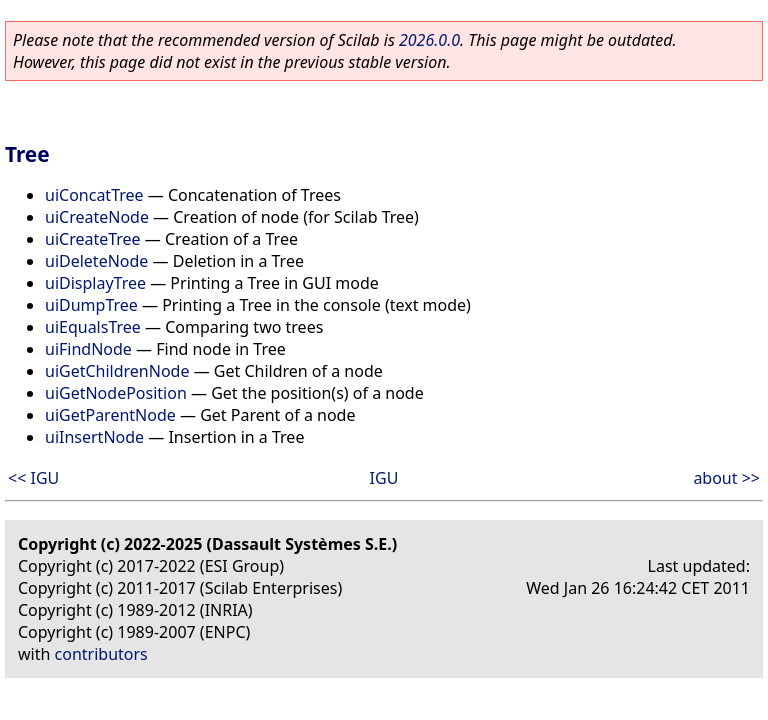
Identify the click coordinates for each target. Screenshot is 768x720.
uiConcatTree (94, 195)
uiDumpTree (91, 305)
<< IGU (33, 478)
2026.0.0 (429, 40)
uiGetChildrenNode (117, 371)
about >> (726, 478)
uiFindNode (88, 349)
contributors (101, 654)
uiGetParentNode (110, 415)
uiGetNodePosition (116, 393)
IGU (384, 478)
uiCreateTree (93, 239)
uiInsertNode (94, 437)
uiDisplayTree (95, 283)
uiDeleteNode (96, 261)
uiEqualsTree (93, 327)
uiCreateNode (97, 217)
